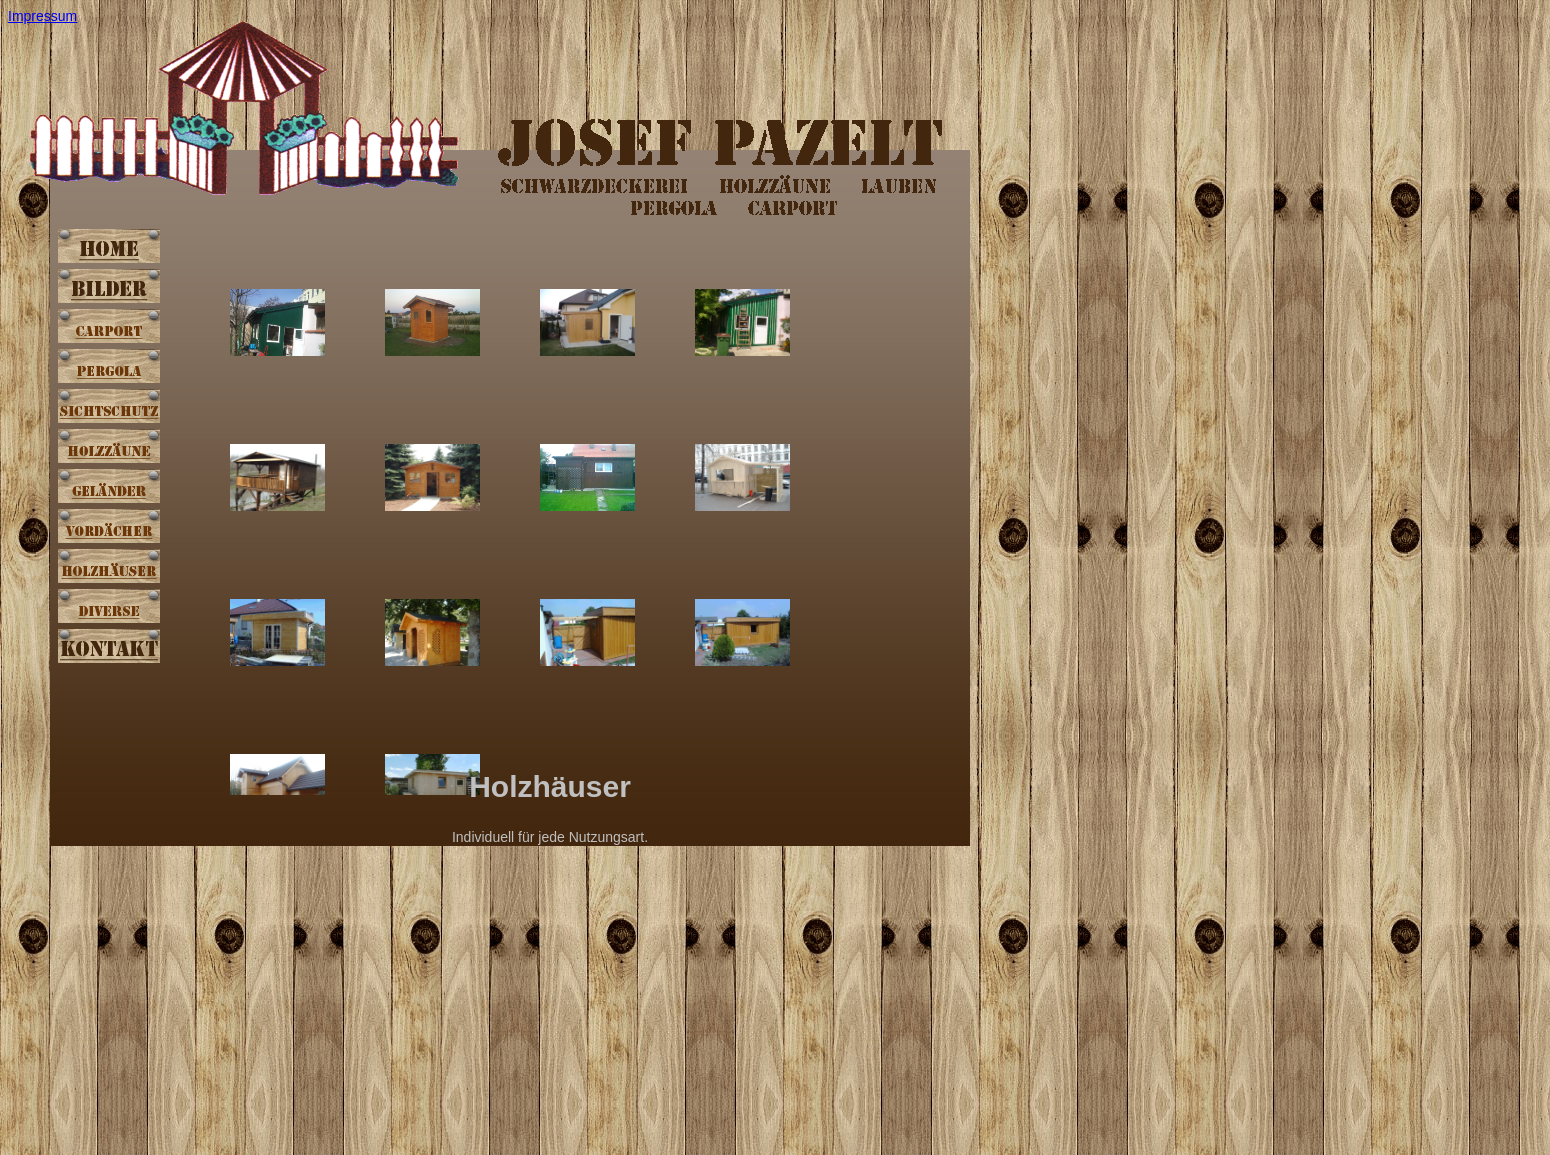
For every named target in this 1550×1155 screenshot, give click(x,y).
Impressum (42, 16)
